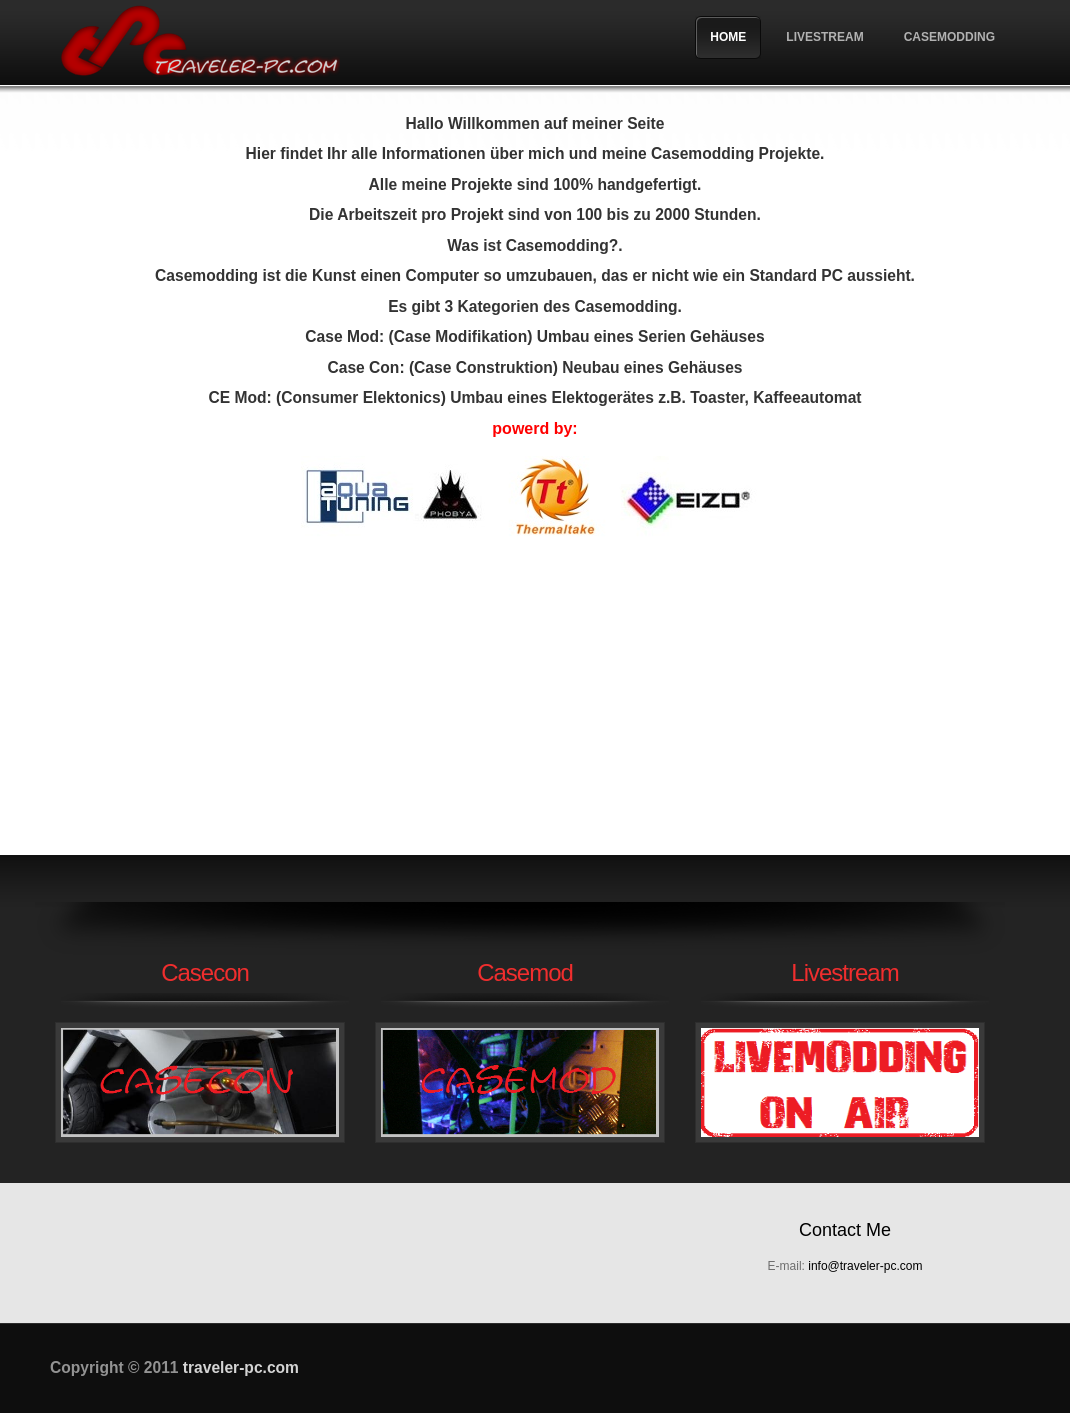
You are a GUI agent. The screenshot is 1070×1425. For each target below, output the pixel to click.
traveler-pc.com (200, 42)
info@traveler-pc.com (865, 1266)
